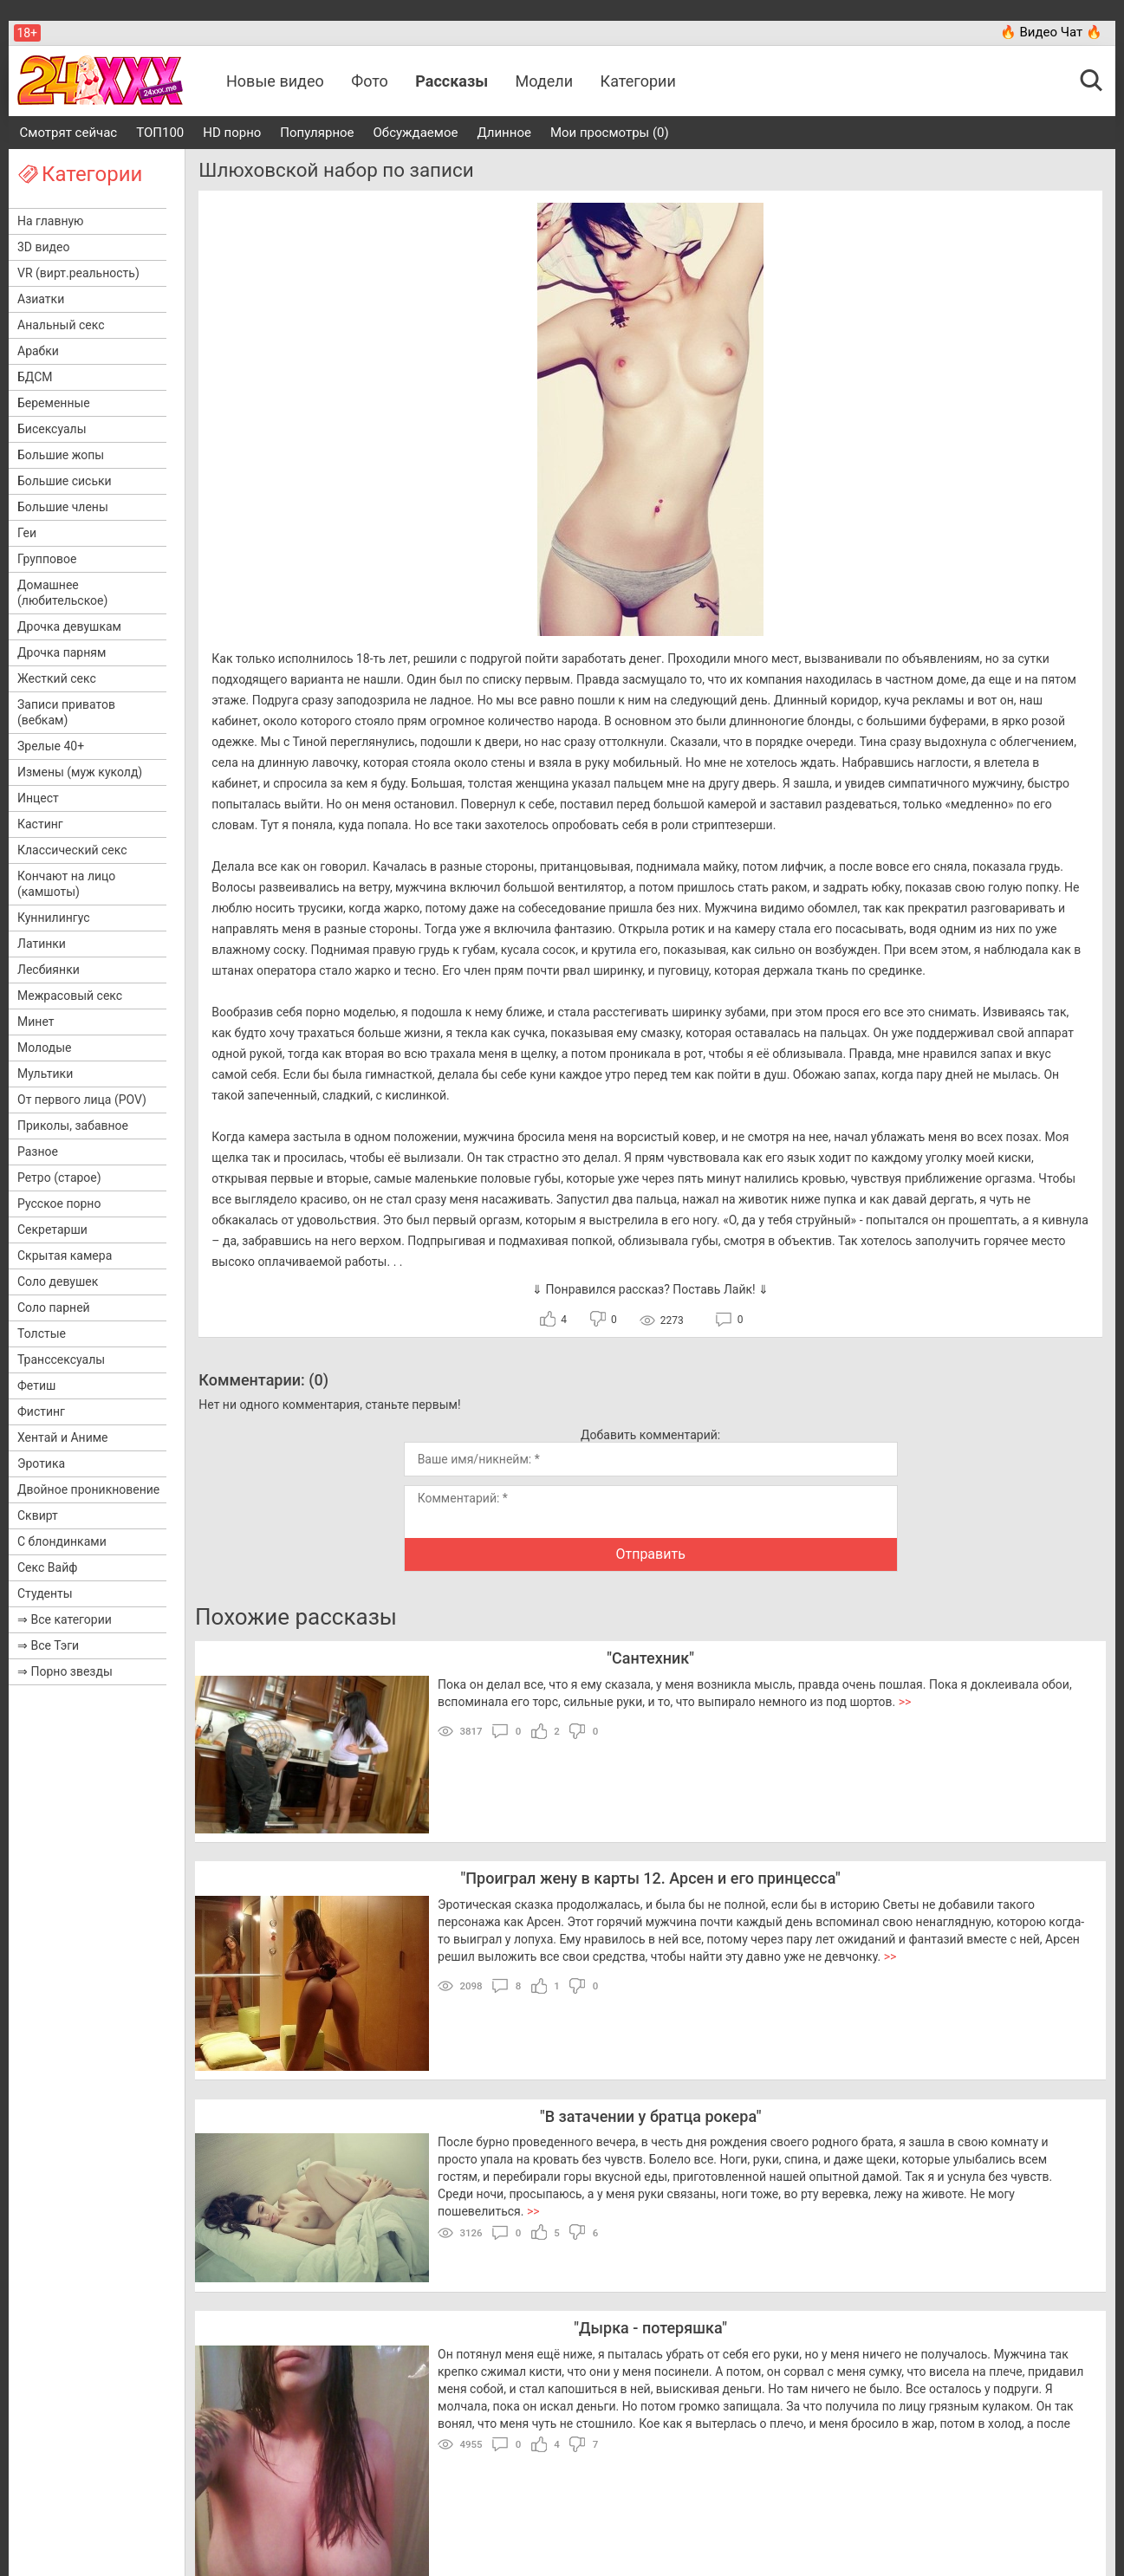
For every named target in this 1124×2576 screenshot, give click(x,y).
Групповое (46, 559)
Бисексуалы (52, 429)
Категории (638, 81)
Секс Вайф (47, 1567)
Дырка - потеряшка (650, 2328)
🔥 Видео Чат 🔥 (1051, 32)
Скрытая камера (64, 1255)
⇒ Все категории (64, 1619)
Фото (369, 81)
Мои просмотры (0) (609, 132)
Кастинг (40, 824)
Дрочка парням (61, 652)
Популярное (317, 132)
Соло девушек (57, 1281)
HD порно (232, 132)
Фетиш (36, 1385)
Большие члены (62, 507)
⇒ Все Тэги (48, 1645)
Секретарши (52, 1229)
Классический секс (72, 850)
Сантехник (650, 1658)
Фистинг (41, 1411)
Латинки (41, 944)
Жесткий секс (56, 678)
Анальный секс (61, 325)
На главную (50, 221)
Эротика (41, 1463)
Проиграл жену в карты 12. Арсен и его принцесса (650, 1878)
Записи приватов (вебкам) (66, 712)
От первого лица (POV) (81, 1099)
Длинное (504, 132)
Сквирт (37, 1515)
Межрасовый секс (69, 995)
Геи (26, 533)
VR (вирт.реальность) (78, 273)
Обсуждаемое (416, 132)
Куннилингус (53, 918)
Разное (37, 1151)
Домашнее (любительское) (62, 592)
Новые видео (275, 81)
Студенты (45, 1593)
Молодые (44, 1047)
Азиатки (40, 299)
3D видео (43, 247)
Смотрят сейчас (69, 132)
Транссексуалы (61, 1359)
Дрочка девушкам (69, 626)
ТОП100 (160, 132)
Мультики (45, 1073)
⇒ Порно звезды (65, 1671)
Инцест (38, 798)
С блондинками (62, 1541)
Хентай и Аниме (62, 1437)
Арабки (38, 351)
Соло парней (53, 1307)
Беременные (53, 403)
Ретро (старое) (59, 1177)
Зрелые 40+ (50, 746)
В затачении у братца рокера (651, 2116)
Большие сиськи (64, 481)
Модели (545, 81)
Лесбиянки (48, 970)
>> (905, 1702)
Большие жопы (60, 455)
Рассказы (451, 81)
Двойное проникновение (88, 1489)
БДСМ (35, 377)
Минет (35, 1021)
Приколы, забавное (72, 1125)
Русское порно (59, 1203)
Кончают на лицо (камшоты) (66, 884)
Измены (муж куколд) (79, 772)
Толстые (41, 1333)
